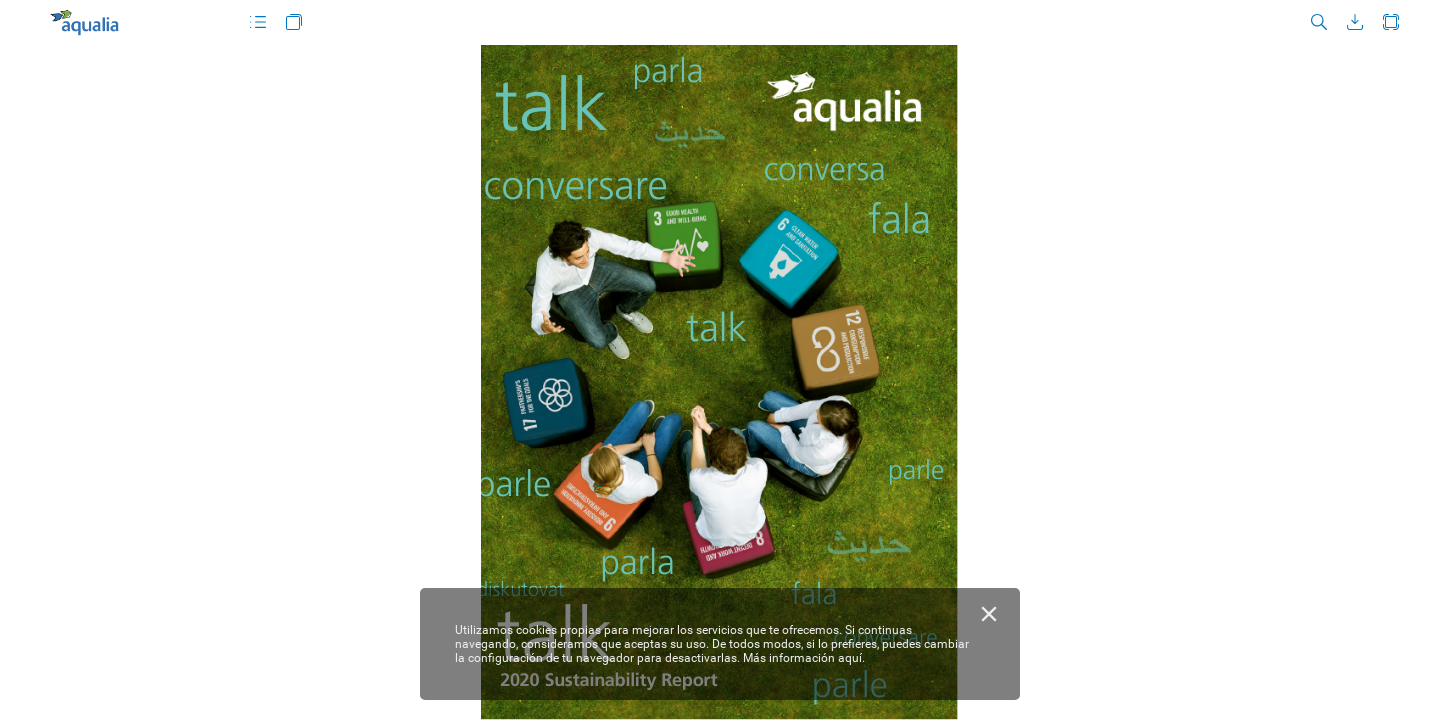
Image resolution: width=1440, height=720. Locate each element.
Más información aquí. (804, 658)
